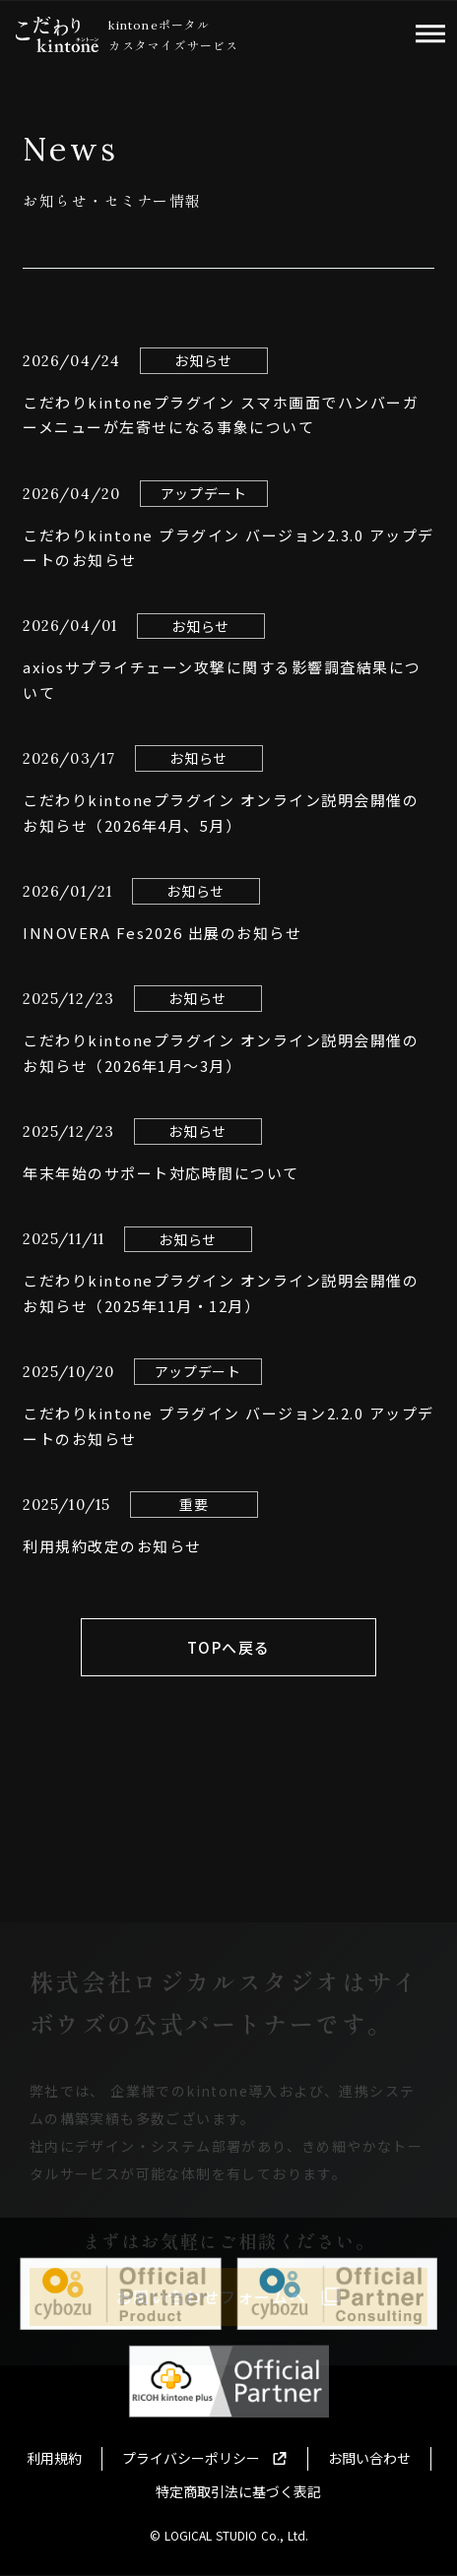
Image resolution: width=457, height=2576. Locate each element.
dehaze (430, 34)
